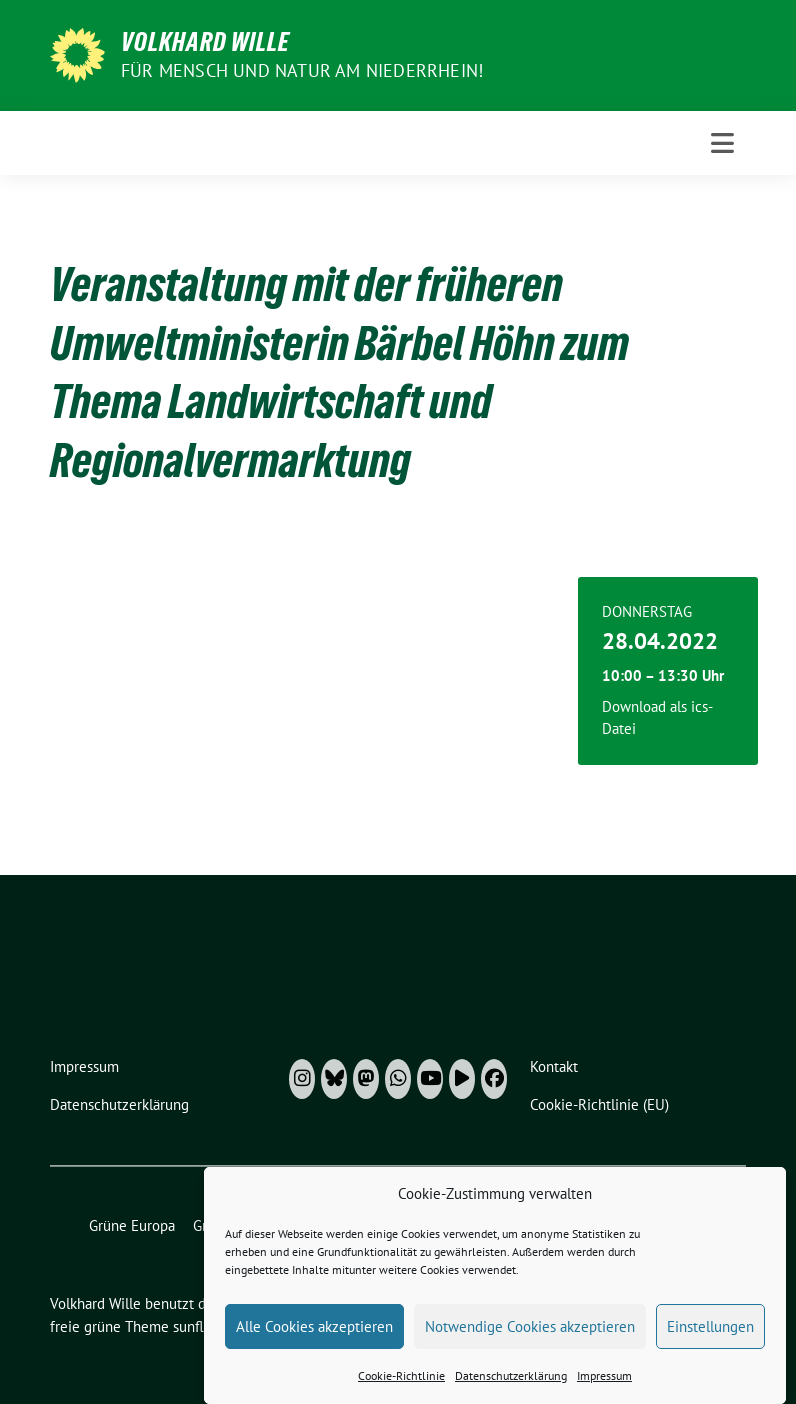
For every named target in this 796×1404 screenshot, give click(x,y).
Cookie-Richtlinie (401, 1393)
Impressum (604, 1393)
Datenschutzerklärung (511, 1393)
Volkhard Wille (205, 42)
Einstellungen (710, 1343)
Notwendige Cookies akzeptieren (530, 1343)
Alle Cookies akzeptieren (314, 1343)
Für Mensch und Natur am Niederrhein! (302, 70)
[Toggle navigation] (722, 143)
